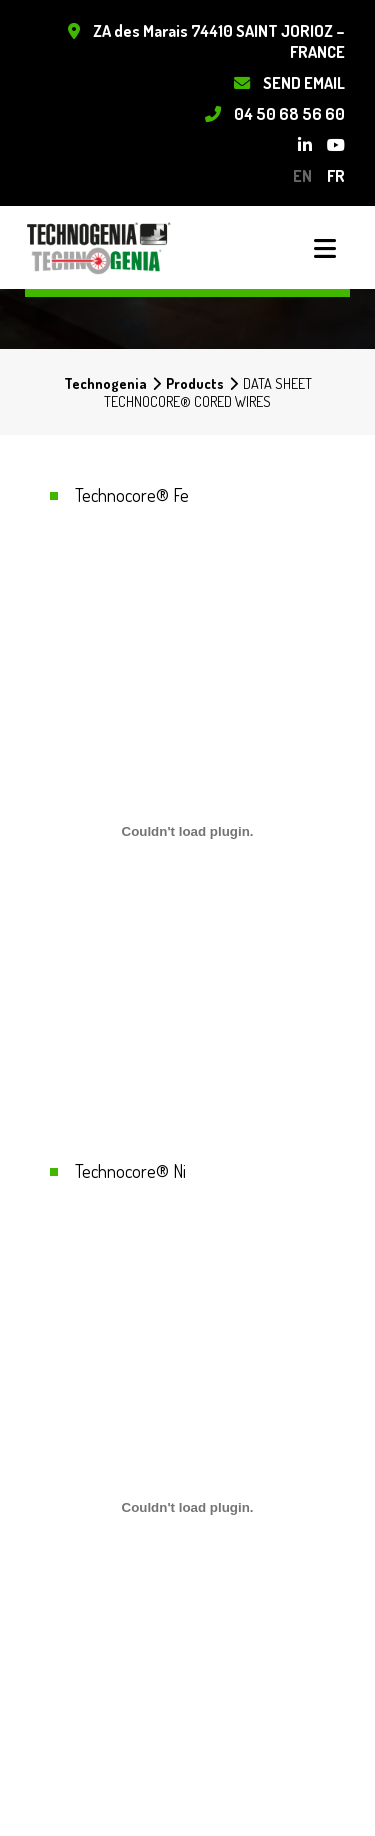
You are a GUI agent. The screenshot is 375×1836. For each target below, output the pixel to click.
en (302, 175)
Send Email (304, 82)
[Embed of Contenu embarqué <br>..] (187, 831)
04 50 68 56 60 (289, 113)
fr (336, 175)
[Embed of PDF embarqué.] (187, 1507)
